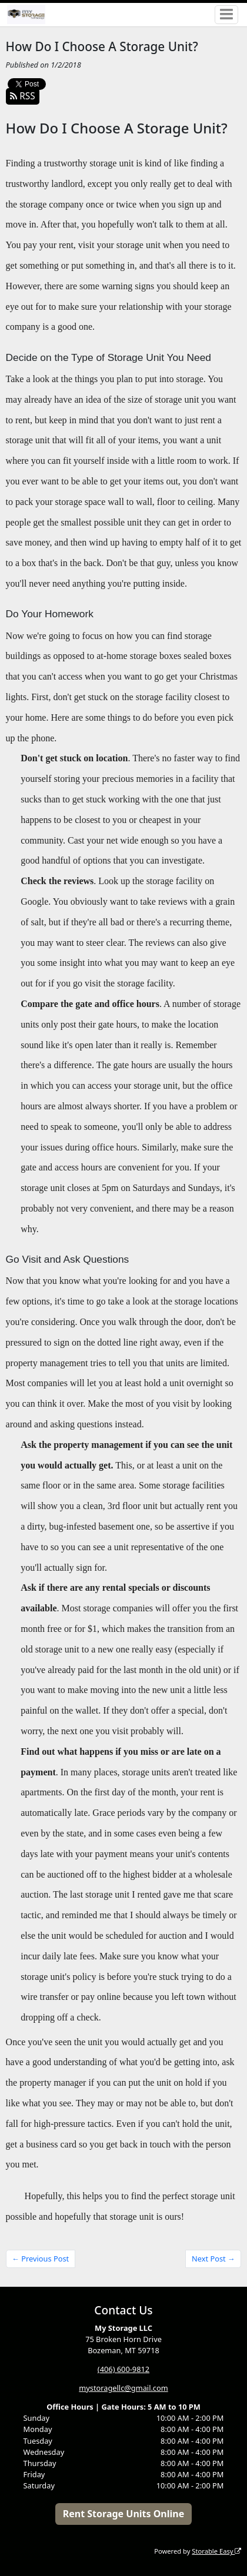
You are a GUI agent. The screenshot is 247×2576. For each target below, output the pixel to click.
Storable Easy (216, 2551)
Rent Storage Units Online (124, 2513)
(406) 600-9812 (123, 2369)
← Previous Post (40, 2258)
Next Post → (213, 2258)
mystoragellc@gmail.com (123, 2388)
